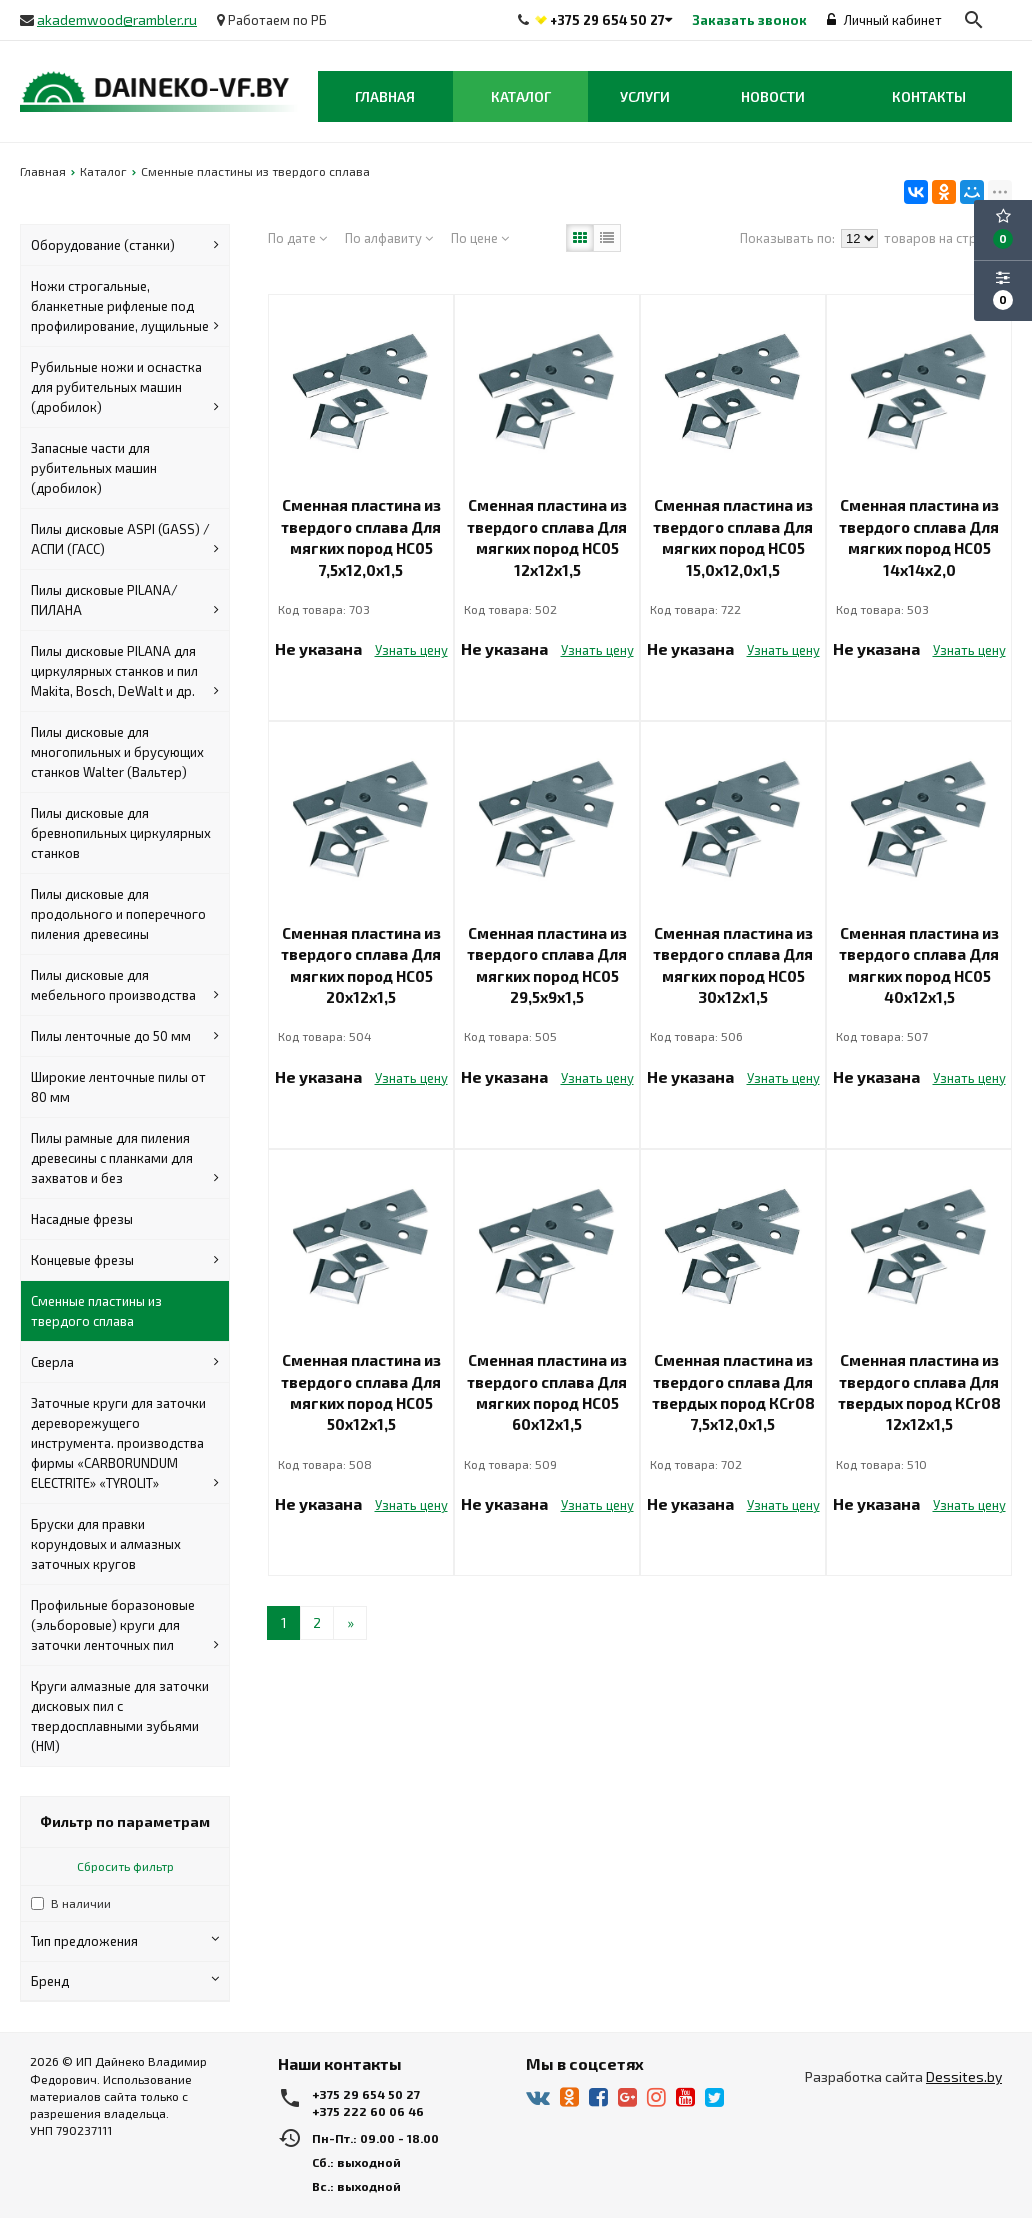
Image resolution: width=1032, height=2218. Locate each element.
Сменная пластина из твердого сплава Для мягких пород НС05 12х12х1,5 (547, 537)
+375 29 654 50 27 (607, 20)
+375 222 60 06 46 (368, 2111)
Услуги (645, 96)
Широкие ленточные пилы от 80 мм (118, 1087)
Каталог (521, 96)
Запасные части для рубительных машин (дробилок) (94, 468)
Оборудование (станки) (124, 245)
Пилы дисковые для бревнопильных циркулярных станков (121, 833)
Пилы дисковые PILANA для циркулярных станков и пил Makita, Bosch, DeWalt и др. (124, 672)
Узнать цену (411, 650)
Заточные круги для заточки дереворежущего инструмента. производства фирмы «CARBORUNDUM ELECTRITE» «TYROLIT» (124, 1444)
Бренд (124, 1980)
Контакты (929, 96)
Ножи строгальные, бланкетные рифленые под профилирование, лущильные (124, 307)
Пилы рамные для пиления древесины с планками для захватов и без (124, 1159)
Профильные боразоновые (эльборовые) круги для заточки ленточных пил (124, 1626)
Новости (773, 96)
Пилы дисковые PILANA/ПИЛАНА (124, 601)
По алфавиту (389, 238)
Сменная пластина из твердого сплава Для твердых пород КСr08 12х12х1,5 (919, 1392)
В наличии (81, 1903)
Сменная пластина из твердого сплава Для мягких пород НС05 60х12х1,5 (547, 1392)
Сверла (124, 1362)
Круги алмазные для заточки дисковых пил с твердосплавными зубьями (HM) (120, 1716)
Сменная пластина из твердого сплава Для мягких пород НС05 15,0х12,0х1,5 (733, 537)
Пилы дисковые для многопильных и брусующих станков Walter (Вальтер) (117, 752)
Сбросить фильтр (125, 1866)
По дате (297, 238)
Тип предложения (124, 1940)
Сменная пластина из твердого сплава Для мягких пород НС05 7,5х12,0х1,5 (361, 537)
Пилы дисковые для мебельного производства (124, 986)
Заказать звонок (749, 20)
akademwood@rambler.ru (117, 19)
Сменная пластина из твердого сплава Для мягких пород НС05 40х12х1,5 (919, 965)
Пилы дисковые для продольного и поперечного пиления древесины (118, 914)
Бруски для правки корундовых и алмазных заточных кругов (106, 1544)
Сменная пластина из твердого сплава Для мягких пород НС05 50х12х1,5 (361, 1392)
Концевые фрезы (124, 1260)
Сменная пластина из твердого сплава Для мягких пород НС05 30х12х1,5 (733, 965)
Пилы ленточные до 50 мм (124, 1036)
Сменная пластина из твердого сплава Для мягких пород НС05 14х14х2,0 (919, 537)
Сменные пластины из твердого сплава (96, 1311)
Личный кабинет (884, 20)
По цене (480, 238)
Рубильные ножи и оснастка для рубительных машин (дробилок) (124, 388)
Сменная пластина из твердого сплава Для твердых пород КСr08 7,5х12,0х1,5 (733, 1392)
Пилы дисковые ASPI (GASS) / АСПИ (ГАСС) (124, 540)
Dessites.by (964, 2076)
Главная (385, 96)
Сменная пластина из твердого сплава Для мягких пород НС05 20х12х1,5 (361, 965)
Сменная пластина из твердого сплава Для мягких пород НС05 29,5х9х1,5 (547, 965)
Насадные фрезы (82, 1219)
